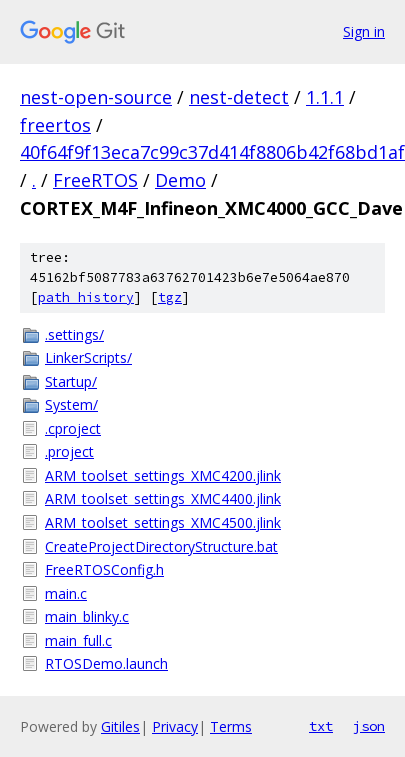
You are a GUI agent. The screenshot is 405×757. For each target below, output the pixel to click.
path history (86, 297)
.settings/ (74, 334)
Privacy (175, 726)
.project (69, 451)
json (369, 726)
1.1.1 (325, 97)
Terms (231, 726)
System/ (71, 404)
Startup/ (71, 381)
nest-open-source (96, 97)
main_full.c (78, 640)
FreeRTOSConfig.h (104, 569)
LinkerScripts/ (88, 357)
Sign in (364, 31)
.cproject (73, 428)
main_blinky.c (87, 616)
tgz (170, 297)
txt (321, 726)
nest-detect (239, 97)
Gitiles (120, 726)
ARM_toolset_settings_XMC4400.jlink (163, 498)
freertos (55, 125)
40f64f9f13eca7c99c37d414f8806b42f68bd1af (212, 152)
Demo (180, 180)
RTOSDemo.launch (106, 663)
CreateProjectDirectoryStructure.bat (161, 546)
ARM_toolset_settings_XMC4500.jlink (163, 522)
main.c (66, 593)
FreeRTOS (95, 180)
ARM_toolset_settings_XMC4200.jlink (163, 475)
